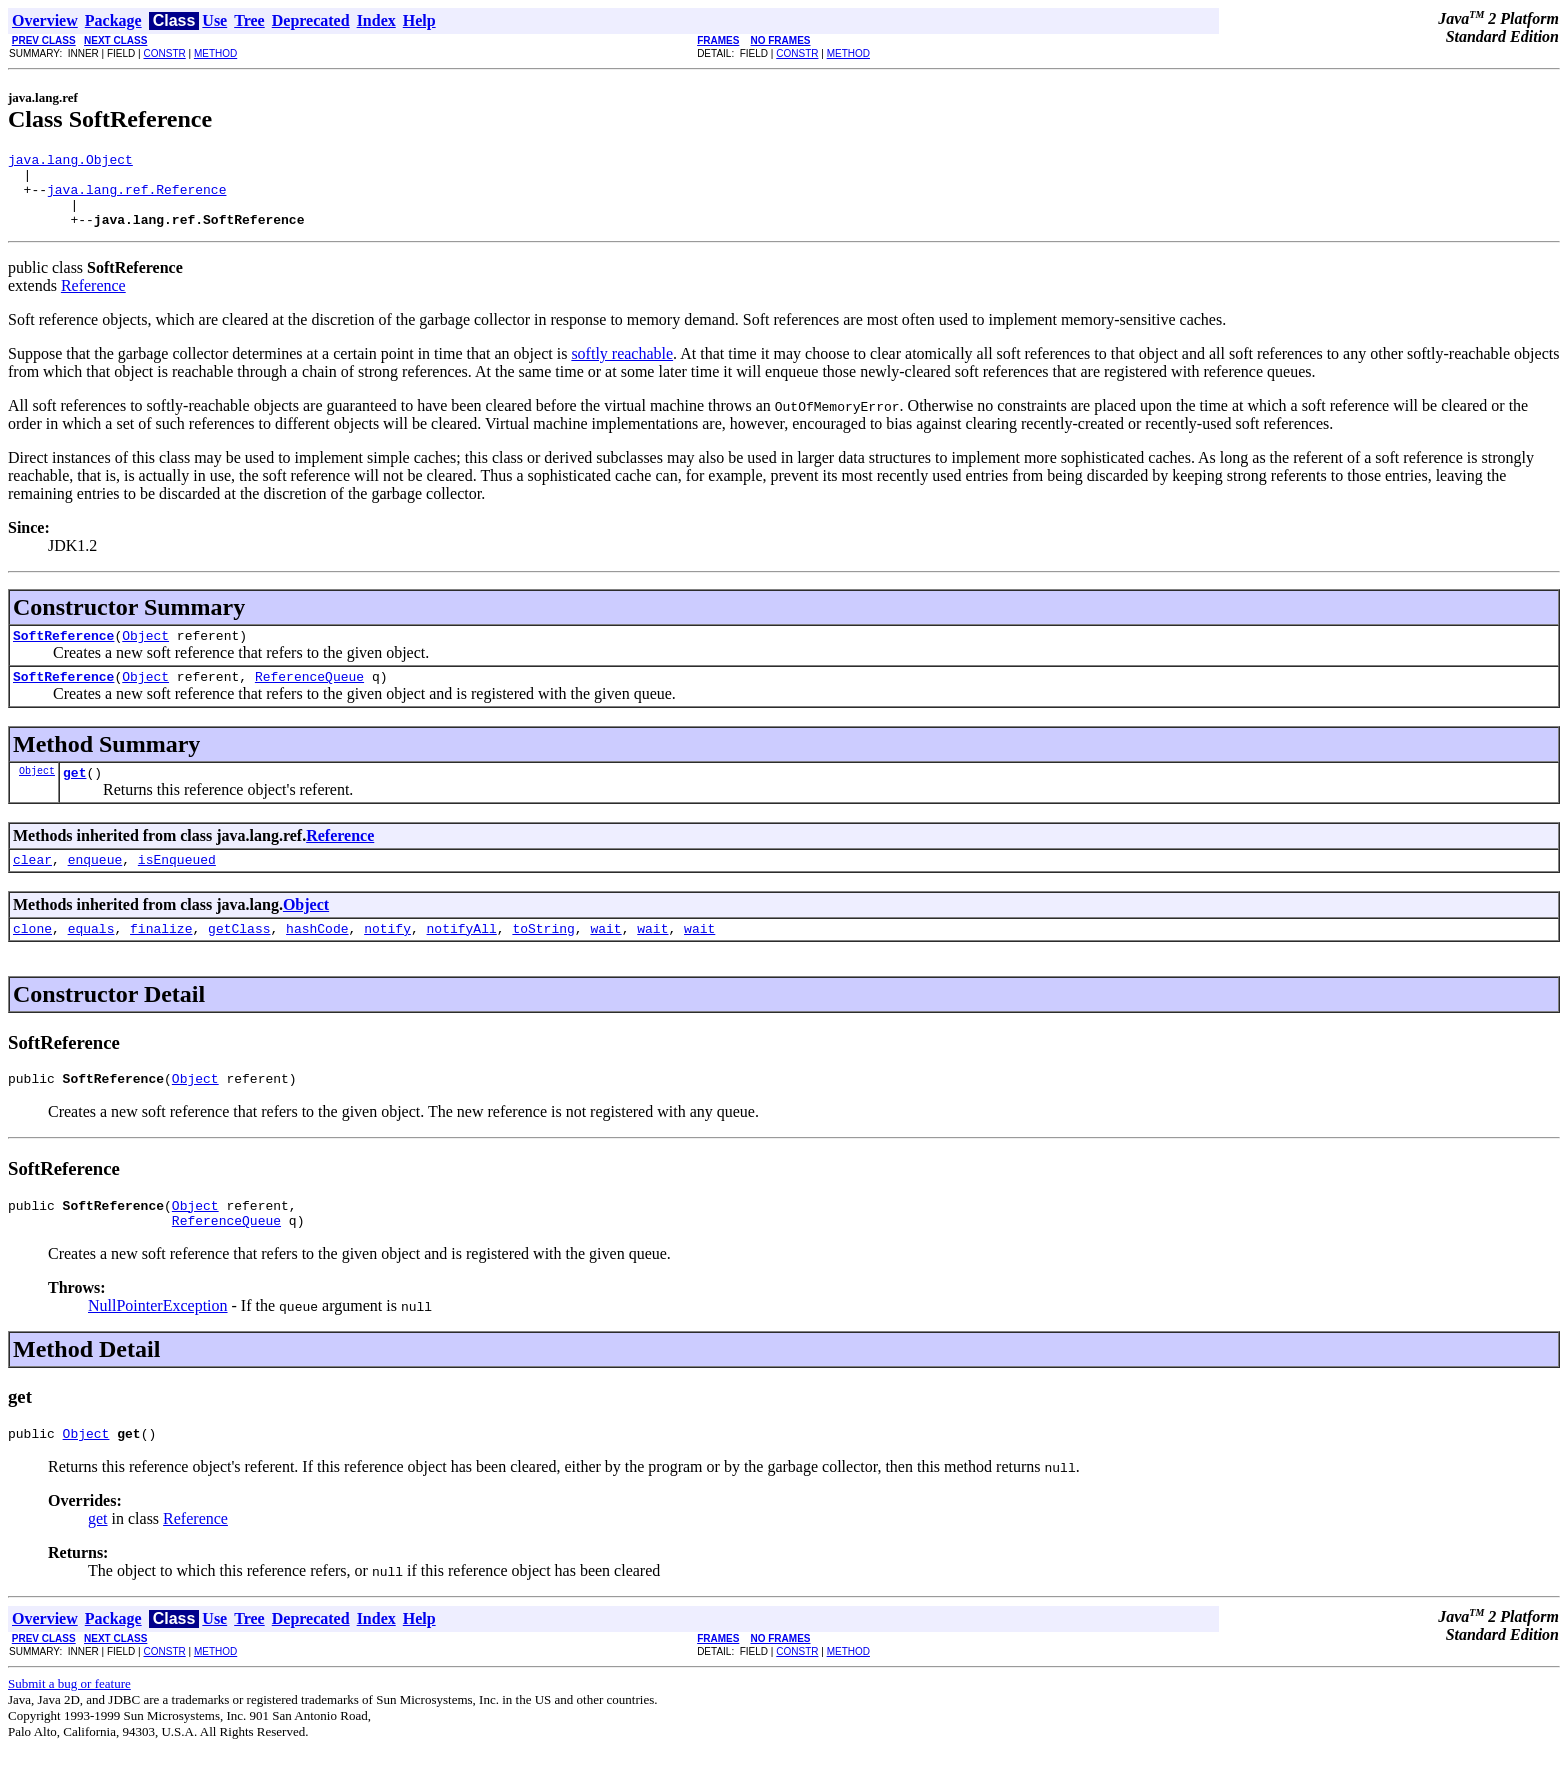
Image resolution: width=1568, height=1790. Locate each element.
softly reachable (622, 368)
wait (605, 958)
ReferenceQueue (309, 697)
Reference (93, 300)
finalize (161, 958)
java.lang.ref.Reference (136, 198)
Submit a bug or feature (69, 1725)
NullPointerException (158, 1344)
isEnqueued (177, 886)
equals (91, 958)
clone (32, 958)
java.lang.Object (70, 162)
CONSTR (164, 53)
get (74, 796)
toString (543, 958)
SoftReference (63, 653)
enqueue (95, 886)
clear (32, 886)
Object (145, 653)
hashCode (317, 958)
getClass (239, 958)
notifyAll (462, 958)
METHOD (215, 53)
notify (387, 958)
